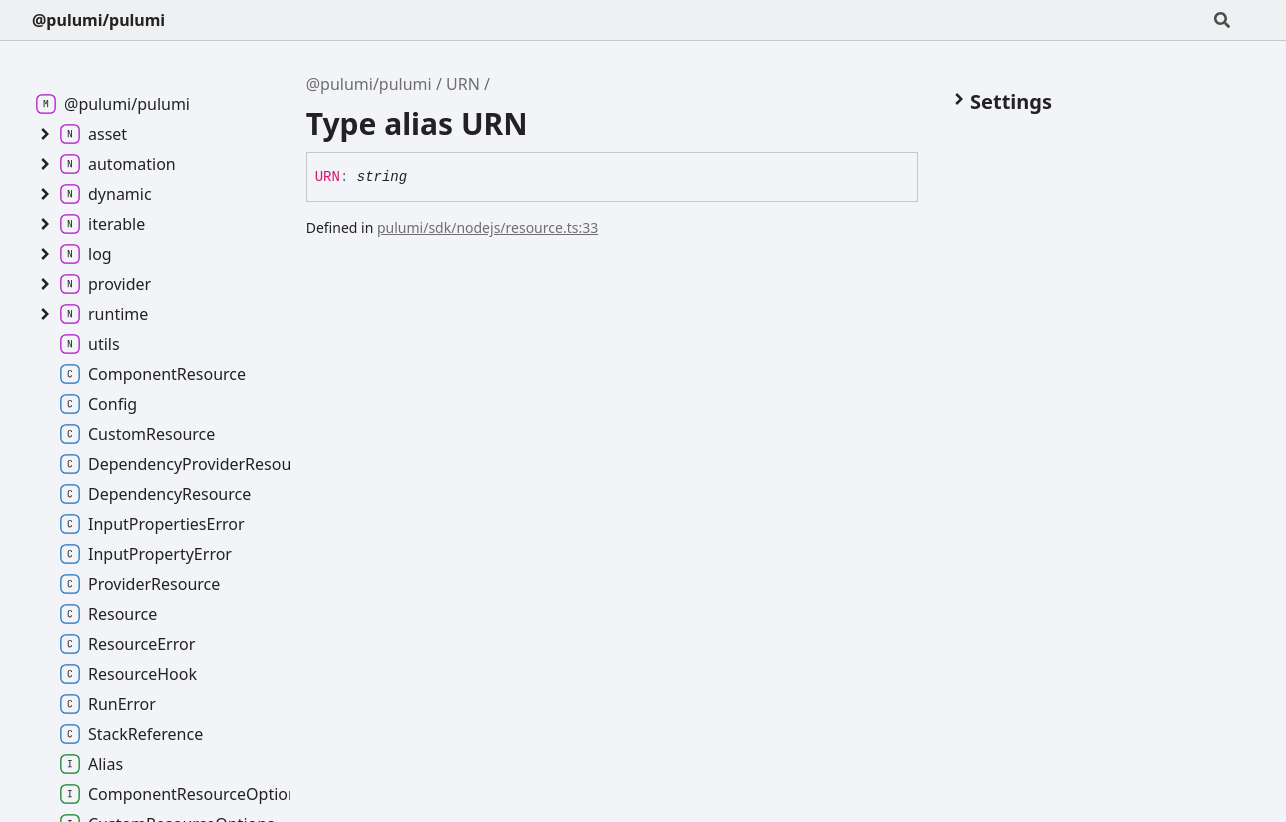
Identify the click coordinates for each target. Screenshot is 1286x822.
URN (463, 84)
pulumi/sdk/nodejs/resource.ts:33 (487, 227)
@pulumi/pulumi (98, 20)
